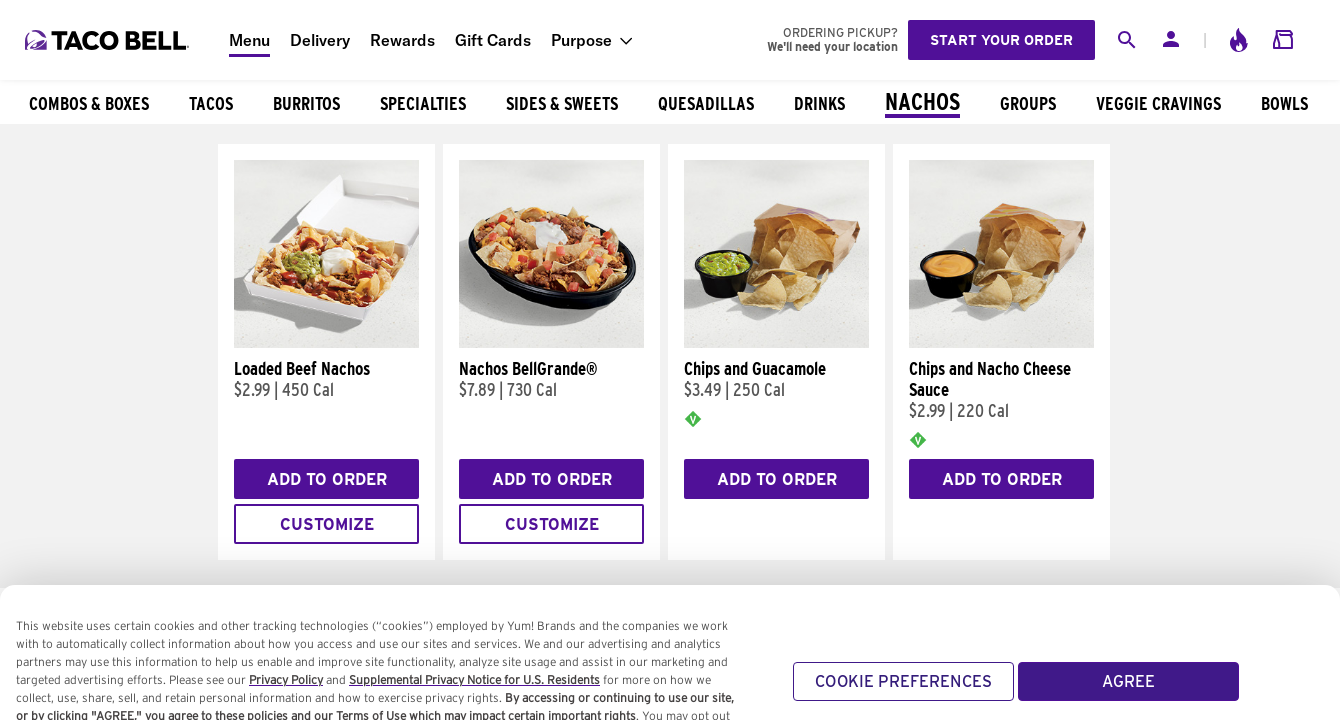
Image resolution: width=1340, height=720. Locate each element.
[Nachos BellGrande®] (551, 343)
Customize (327, 524)
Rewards (402, 40)
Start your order (1001, 40)
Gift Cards (493, 40)
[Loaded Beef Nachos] (326, 343)
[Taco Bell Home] (109, 40)
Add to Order (327, 479)
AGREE (1129, 691)
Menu (249, 40)
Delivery (320, 40)
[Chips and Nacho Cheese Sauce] (1001, 343)
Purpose (581, 40)
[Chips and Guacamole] (776, 343)
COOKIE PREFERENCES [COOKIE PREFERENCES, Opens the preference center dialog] (903, 691)
